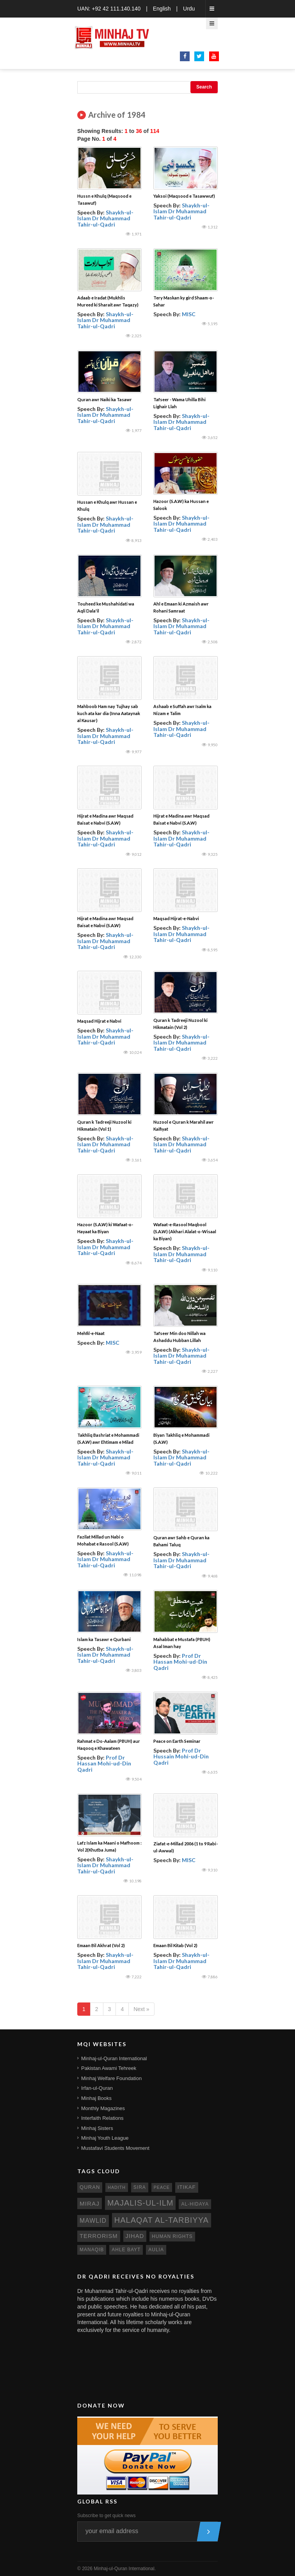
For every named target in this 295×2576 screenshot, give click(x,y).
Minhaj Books (96, 2098)
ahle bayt (126, 2249)
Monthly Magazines (103, 2108)
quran (90, 2187)
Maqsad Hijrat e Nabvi (99, 1020)
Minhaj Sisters (97, 2128)
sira (139, 2187)
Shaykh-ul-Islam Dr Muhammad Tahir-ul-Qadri (105, 218)
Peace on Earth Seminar (177, 1741)
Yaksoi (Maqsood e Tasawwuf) (184, 195)
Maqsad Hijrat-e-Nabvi (176, 918)
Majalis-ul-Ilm (140, 2203)
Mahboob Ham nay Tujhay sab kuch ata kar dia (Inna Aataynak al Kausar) (108, 713)
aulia (156, 2249)
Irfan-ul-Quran (97, 2088)
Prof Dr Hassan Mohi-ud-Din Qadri (180, 1661)
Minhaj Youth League (104, 2138)
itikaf (187, 2187)
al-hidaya (195, 2204)
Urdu (189, 8)
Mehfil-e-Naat (91, 1333)
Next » (141, 2009)
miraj (90, 2203)
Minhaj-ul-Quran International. (125, 2568)
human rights (172, 2236)
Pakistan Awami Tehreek (108, 2068)
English (162, 8)
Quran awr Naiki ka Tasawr (104, 399)
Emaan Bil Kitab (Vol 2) (175, 1945)
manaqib (92, 2249)
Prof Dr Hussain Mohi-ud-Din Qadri (181, 1756)
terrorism (99, 2236)
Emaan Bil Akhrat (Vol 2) (101, 1945)
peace (162, 2187)
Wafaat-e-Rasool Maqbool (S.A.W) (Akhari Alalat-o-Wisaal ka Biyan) (184, 1231)
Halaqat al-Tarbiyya (161, 2220)
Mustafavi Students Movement (115, 2148)
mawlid (93, 2220)
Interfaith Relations (102, 2118)
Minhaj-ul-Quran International (114, 2058)
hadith (117, 2187)
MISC (188, 314)
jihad (135, 2236)
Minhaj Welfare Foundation (111, 2078)
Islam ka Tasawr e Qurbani (104, 1639)
